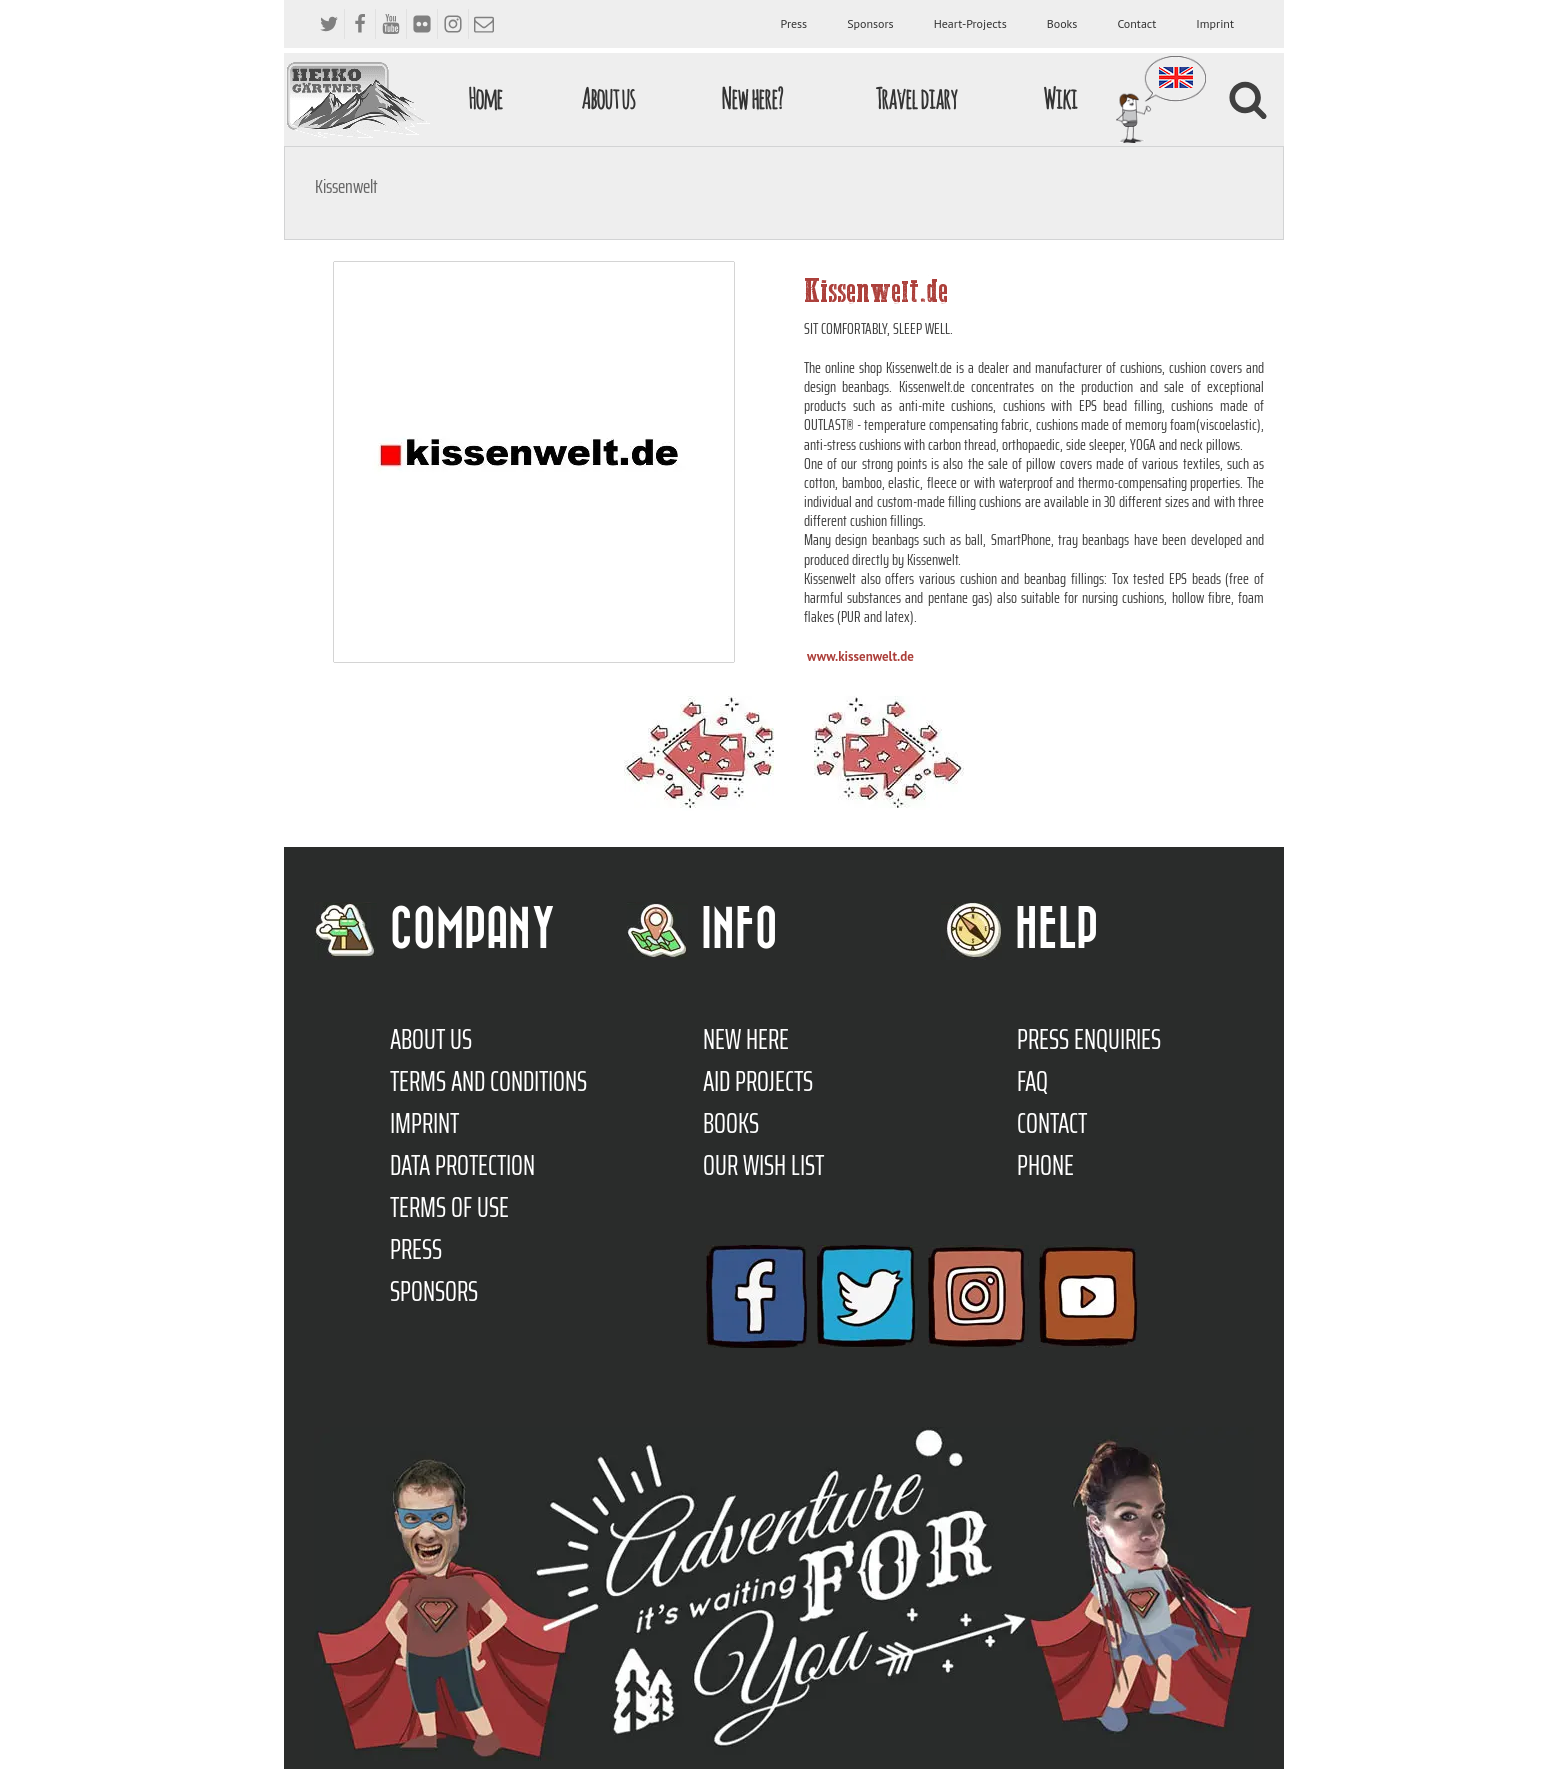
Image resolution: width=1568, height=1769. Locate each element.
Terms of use (449, 1207)
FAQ (1032, 1081)
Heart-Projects (970, 23)
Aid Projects (758, 1081)
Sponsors (870, 23)
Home (485, 98)
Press (794, 23)
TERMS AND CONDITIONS (488, 1081)
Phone (1045, 1165)
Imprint (1215, 23)
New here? (751, 98)
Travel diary (916, 98)
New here (746, 1039)
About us (608, 98)
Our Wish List (763, 1165)
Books (1062, 23)
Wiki (1060, 98)
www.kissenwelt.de (860, 657)
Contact (1136, 23)
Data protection (462, 1165)
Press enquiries (1089, 1039)
